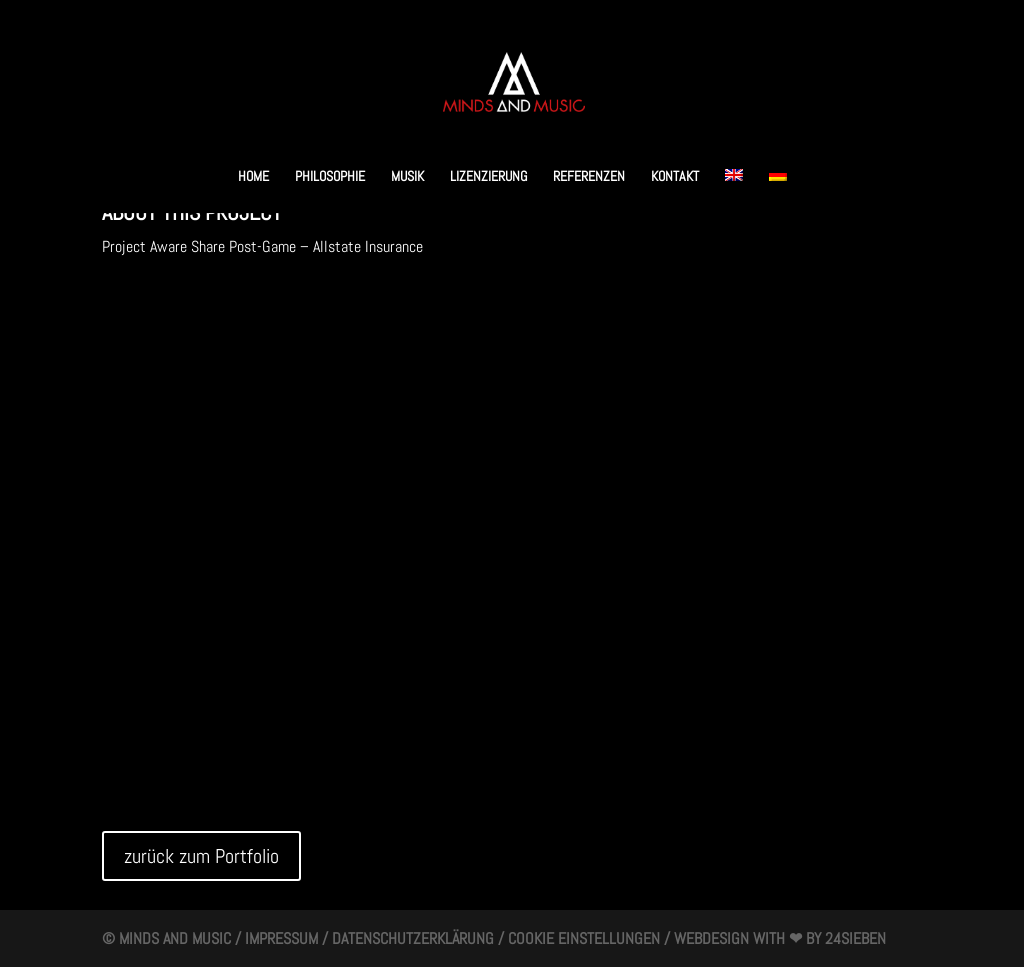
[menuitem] (734, 191)
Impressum (281, 938)
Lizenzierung (488, 177)
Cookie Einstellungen (584, 938)
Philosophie (330, 177)
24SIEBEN (855, 938)
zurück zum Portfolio (201, 856)
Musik (407, 177)
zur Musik (160, 308)
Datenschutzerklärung (413, 938)
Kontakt (675, 177)
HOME (253, 177)
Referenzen (589, 177)
